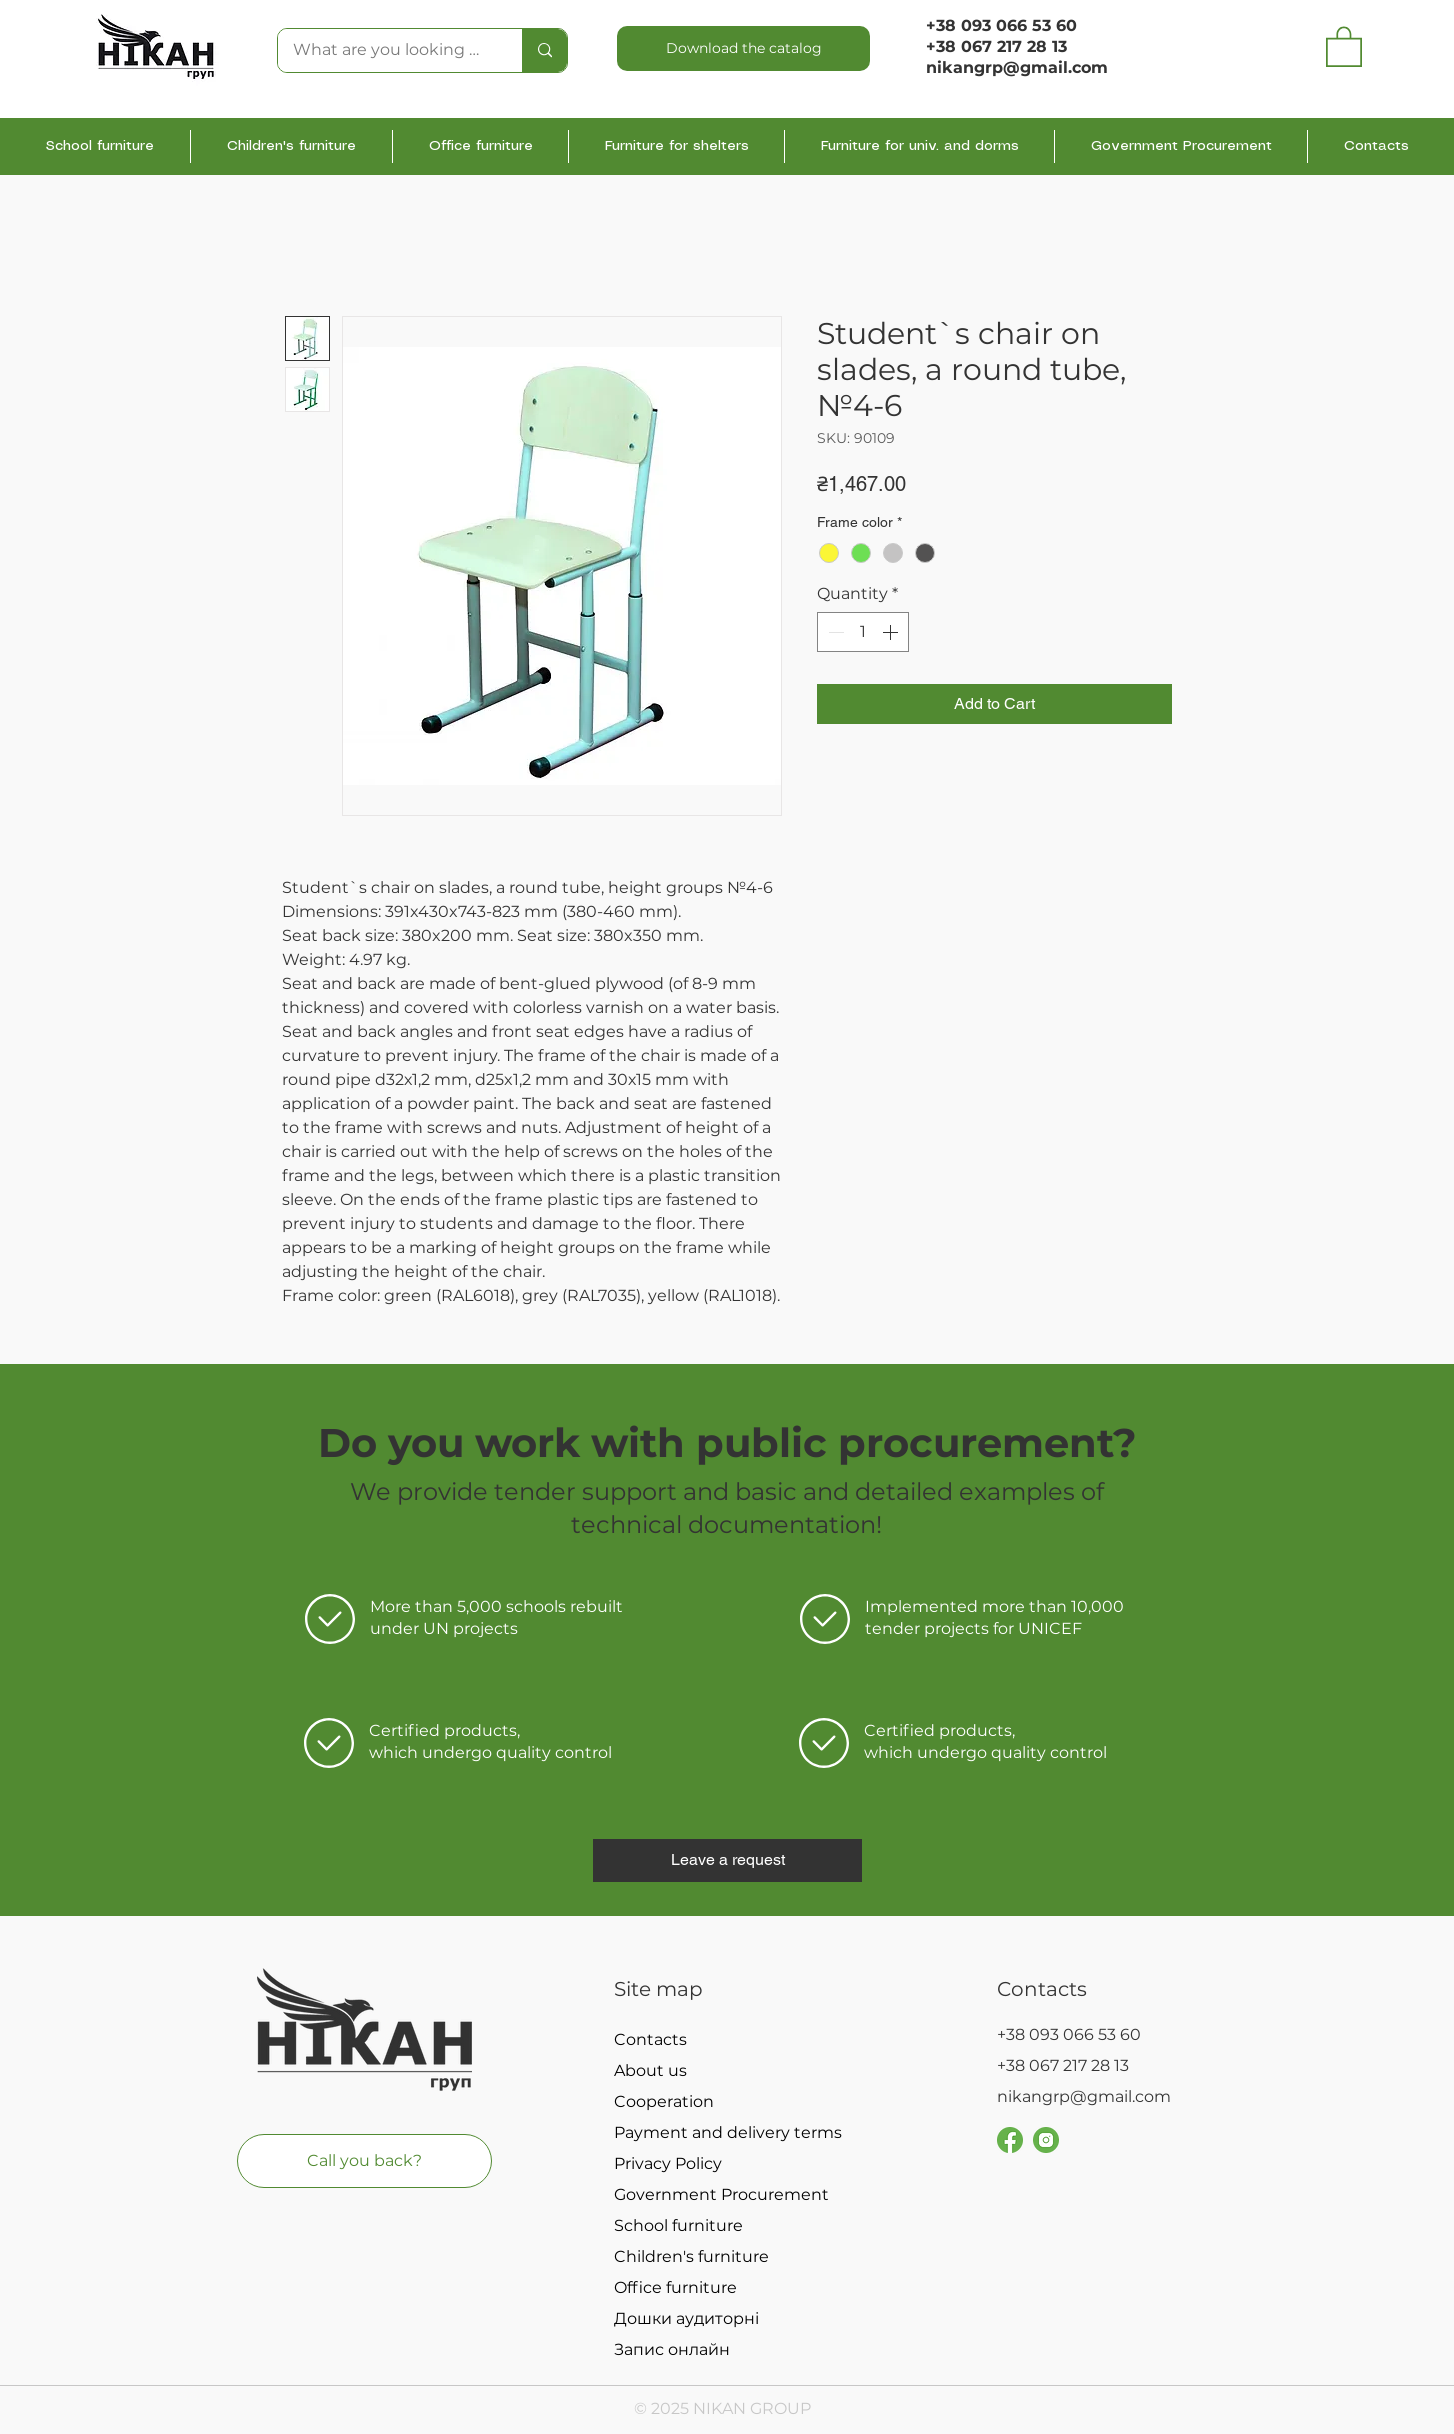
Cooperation (664, 2101)
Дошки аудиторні (686, 2318)
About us (650, 2070)
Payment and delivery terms (722, 2132)
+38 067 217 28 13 (996, 46)
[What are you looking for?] (386, 50)
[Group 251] (1010, 2140)
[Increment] (892, 632)
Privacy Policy (668, 2163)
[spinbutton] (863, 632)
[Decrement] (834, 632)
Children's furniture (691, 2256)
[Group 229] (1046, 2140)
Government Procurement (721, 2194)
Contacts (650, 2039)
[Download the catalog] (743, 48)
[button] (1344, 45)
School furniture (678, 2225)
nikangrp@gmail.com (1084, 2096)
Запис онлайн (672, 2349)
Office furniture (675, 2287)
